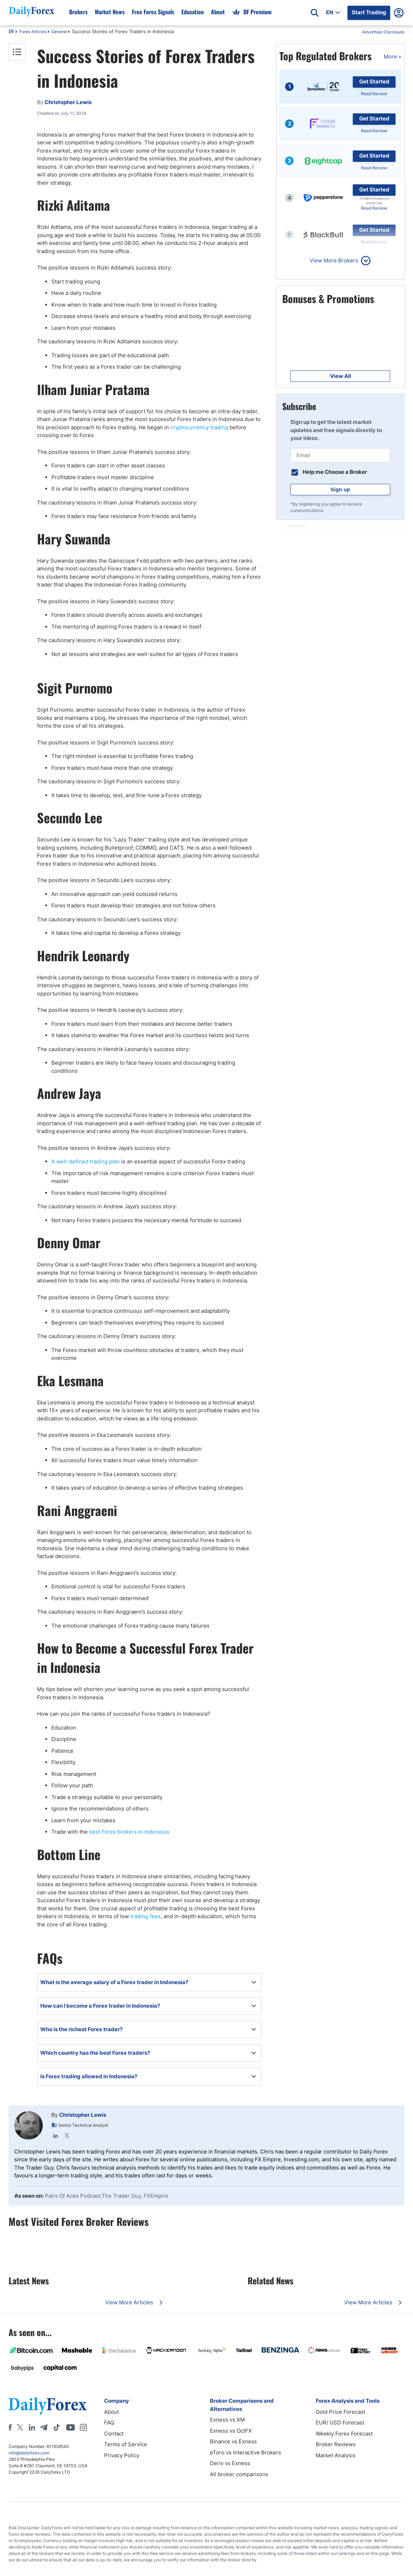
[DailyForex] (48, 2405)
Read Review (374, 93)
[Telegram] (43, 2427)
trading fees (145, 1916)
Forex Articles (32, 31)
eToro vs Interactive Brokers (245, 2452)
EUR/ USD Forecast (340, 2422)
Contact (114, 2433)
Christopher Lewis (82, 2114)
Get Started (374, 81)
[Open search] (314, 13)
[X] (20, 2427)
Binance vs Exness (233, 2441)
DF (11, 32)
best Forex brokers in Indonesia (129, 1831)
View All (340, 376)
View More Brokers (334, 260)
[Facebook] (10, 2427)
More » (392, 56)
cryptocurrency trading (199, 427)
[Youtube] (70, 2427)
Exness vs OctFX (231, 2430)
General (59, 31)
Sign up (340, 489)
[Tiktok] (56, 2427)
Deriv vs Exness (230, 2463)
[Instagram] (83, 2427)
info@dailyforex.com (29, 2452)
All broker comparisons (239, 2474)
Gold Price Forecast (340, 2411)
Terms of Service (125, 2444)
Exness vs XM (227, 2419)
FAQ (109, 2422)
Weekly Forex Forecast (344, 2433)
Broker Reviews (336, 2444)
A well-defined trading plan (85, 1161)
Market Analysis (336, 2455)
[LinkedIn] (32, 2427)
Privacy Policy (121, 2455)
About (111, 2411)
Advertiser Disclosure (383, 32)
